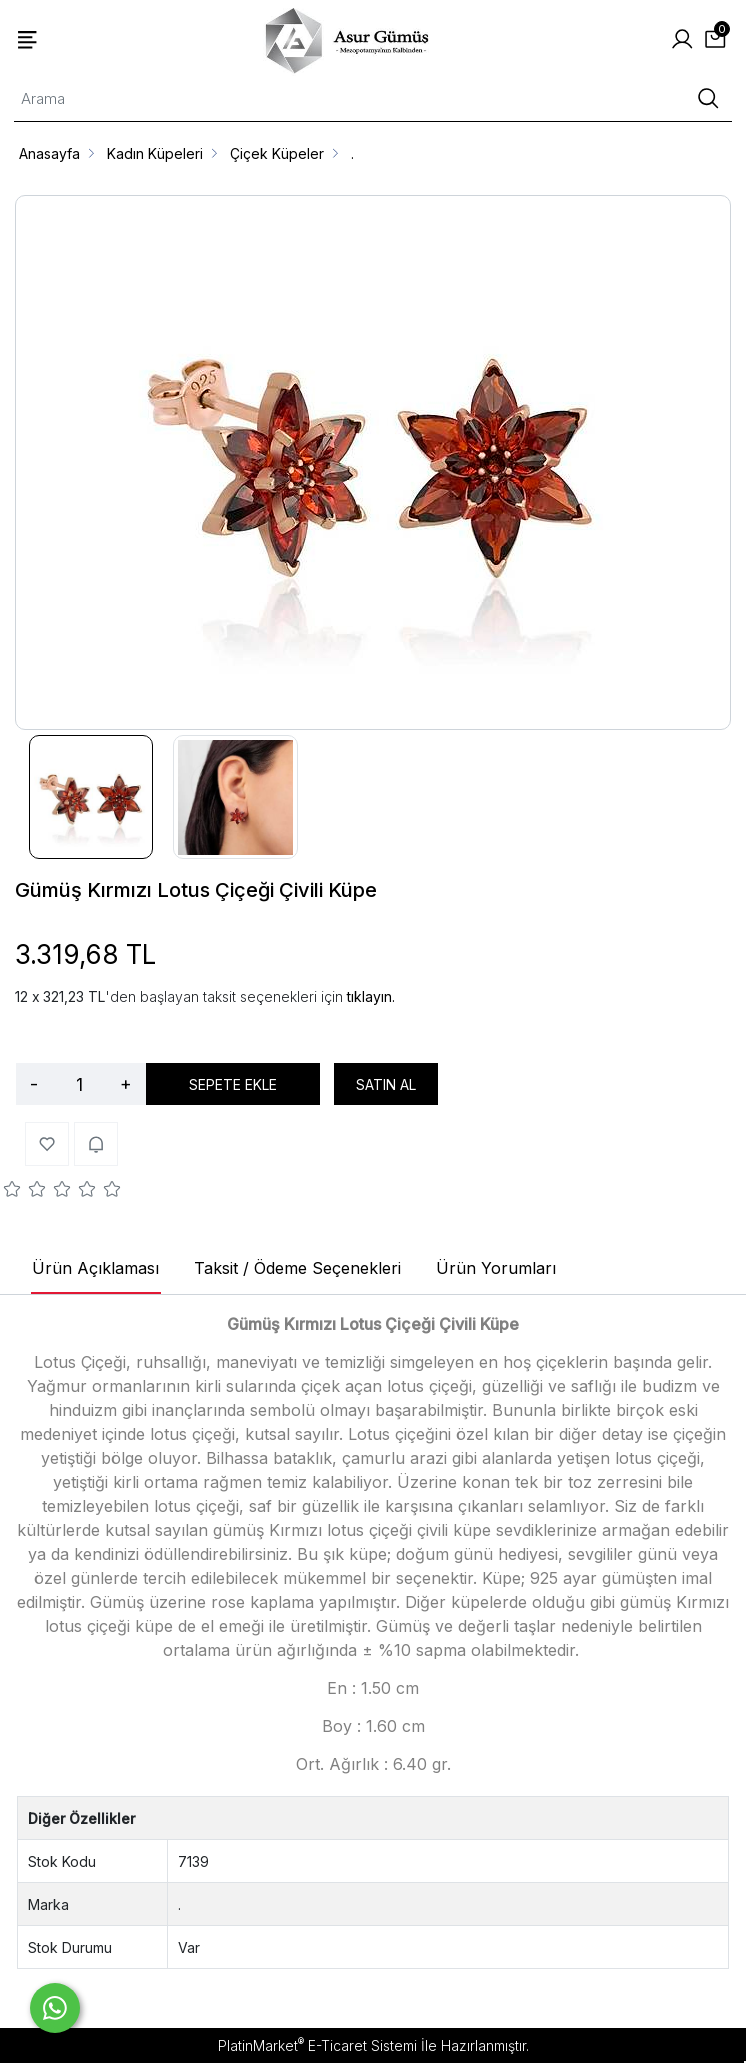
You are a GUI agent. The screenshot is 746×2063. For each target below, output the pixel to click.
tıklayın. (371, 996)
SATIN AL (386, 1084)
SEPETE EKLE (233, 1084)
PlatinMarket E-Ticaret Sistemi (317, 2045)
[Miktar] (79, 1084)
